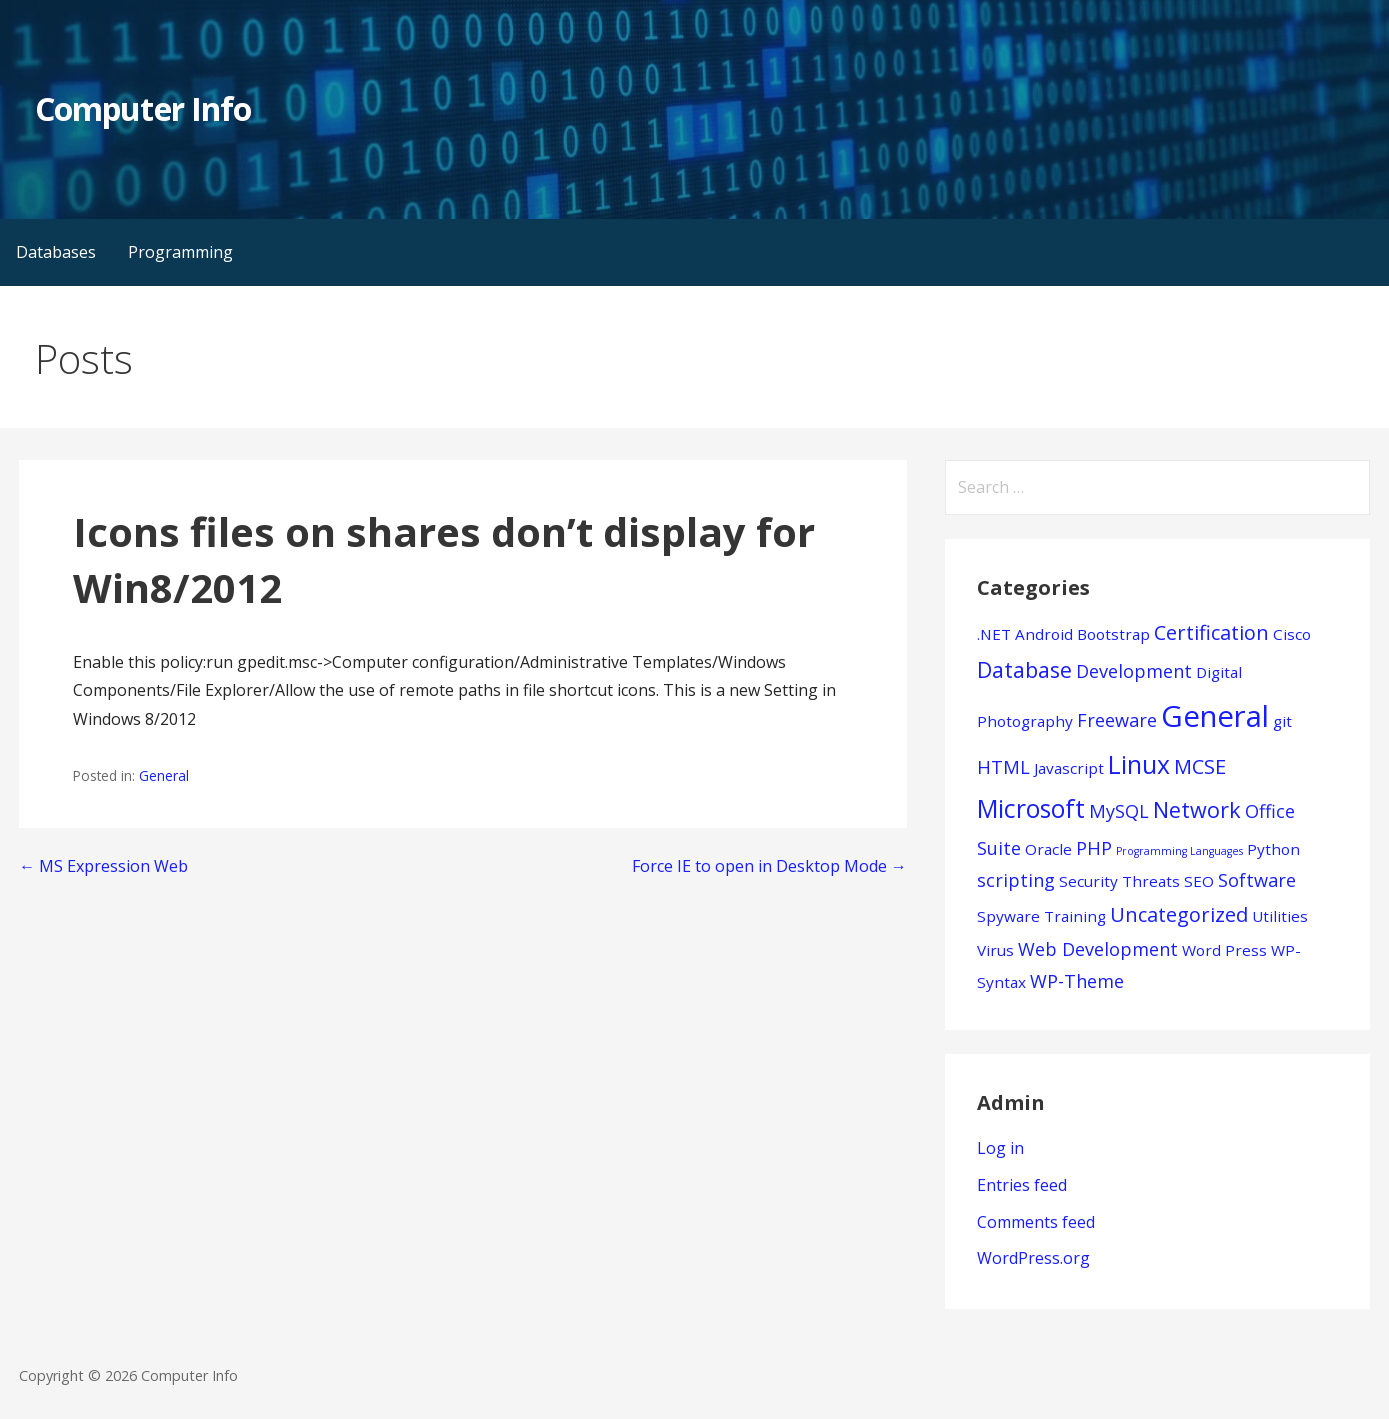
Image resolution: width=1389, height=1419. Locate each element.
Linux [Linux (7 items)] (1139, 764)
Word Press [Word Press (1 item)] (1224, 950)
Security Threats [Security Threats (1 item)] (1119, 881)
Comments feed (1036, 1222)
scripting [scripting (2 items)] (1016, 880)
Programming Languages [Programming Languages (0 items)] (1179, 851)
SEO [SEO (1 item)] (1199, 881)
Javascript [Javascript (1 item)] (1069, 768)
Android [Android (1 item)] (1044, 634)
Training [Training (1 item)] (1075, 916)
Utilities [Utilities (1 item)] (1280, 916)
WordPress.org (1033, 1258)
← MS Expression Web (103, 866)
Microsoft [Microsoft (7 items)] (1031, 808)
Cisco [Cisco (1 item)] (1292, 634)
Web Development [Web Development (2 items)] (1098, 949)
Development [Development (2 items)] (1134, 671)
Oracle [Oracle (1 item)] (1048, 849)
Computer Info (143, 108)
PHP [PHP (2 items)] (1094, 848)
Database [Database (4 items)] (1024, 669)
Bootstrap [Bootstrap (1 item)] (1113, 634)
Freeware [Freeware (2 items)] (1117, 720)
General (164, 775)
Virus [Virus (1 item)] (995, 950)
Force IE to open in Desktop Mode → (769, 866)
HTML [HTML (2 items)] (1003, 767)
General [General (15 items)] (1215, 716)
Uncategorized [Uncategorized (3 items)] (1179, 914)
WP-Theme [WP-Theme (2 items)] (1077, 981)
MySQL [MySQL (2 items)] (1119, 811)
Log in (1000, 1148)
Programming (180, 252)
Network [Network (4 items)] (1197, 809)
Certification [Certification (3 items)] (1211, 632)
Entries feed (1022, 1185)
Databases (56, 252)
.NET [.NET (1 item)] (994, 634)
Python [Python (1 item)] (1273, 849)
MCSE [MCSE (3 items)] (1200, 766)
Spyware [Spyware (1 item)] (1008, 916)
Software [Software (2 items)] (1257, 880)
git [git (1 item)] (1282, 721)
